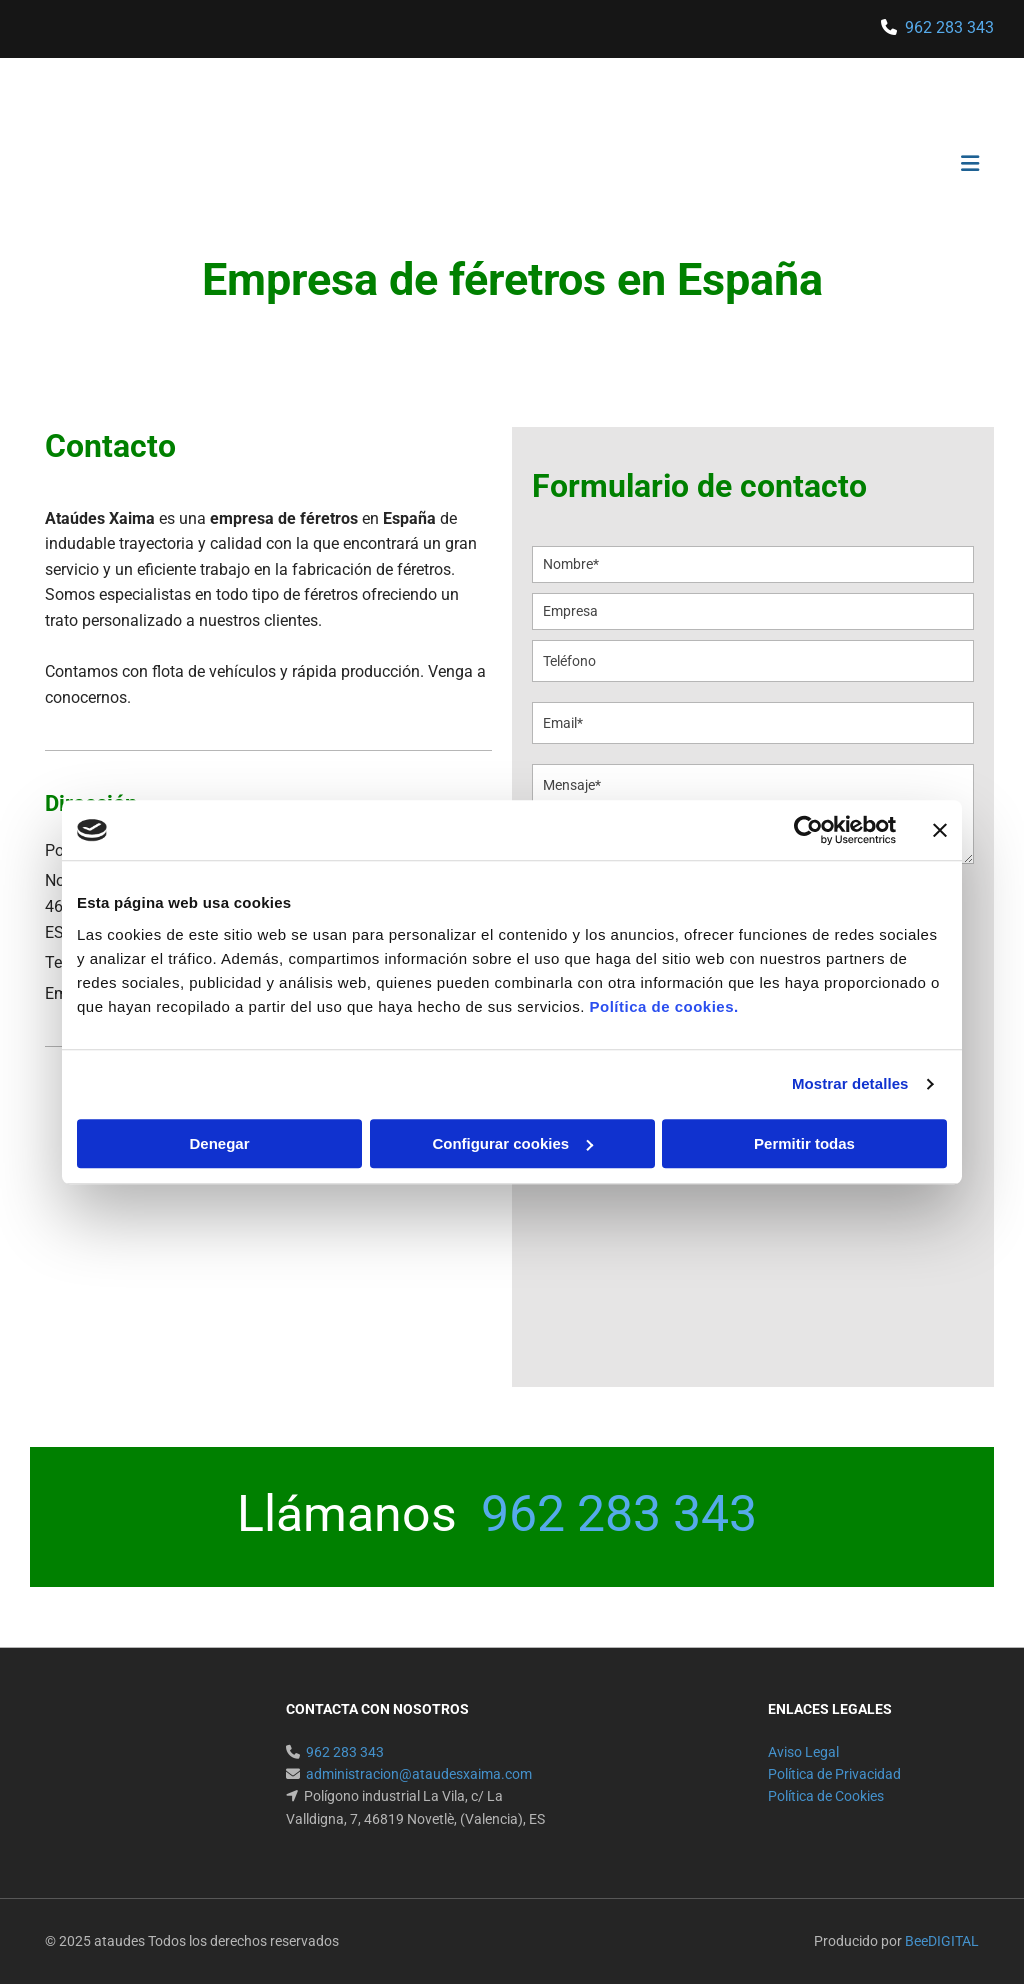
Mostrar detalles (850, 1083)
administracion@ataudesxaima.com (419, 1774)
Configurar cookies (512, 1143)
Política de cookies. (663, 1006)
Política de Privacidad (834, 1774)
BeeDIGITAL (942, 1941)
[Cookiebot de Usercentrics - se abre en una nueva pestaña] (808, 830)
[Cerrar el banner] (940, 830)
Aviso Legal (803, 1752)
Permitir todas (804, 1143)
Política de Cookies (826, 1796)
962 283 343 (949, 27)
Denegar (219, 1143)
